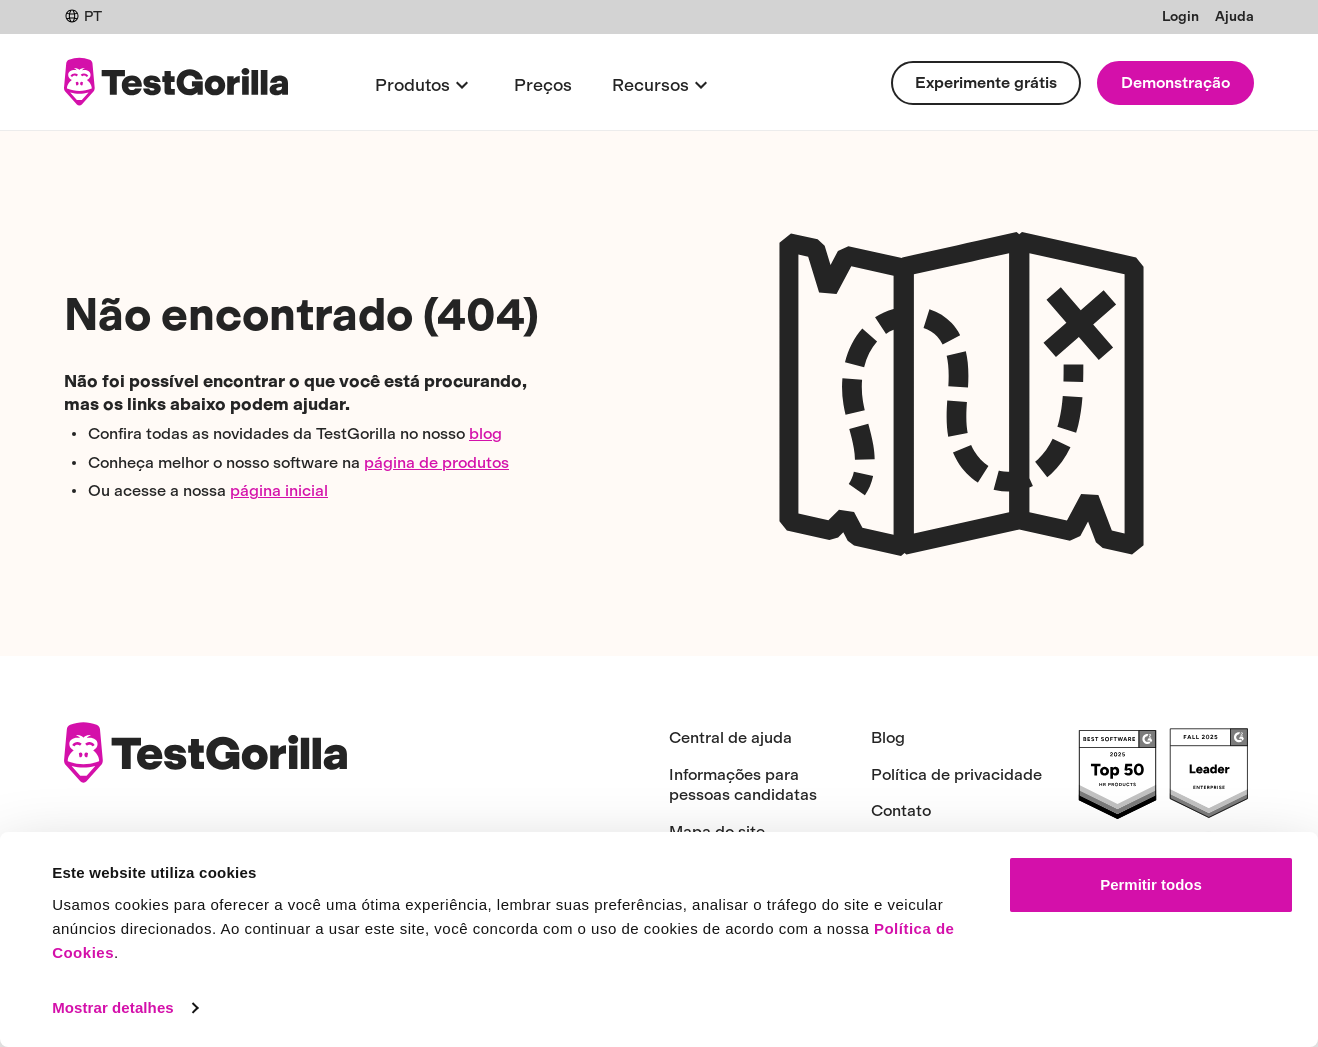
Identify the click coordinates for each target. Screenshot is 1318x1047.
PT (83, 16)
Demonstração (1175, 82)
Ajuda (1234, 16)
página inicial (279, 490)
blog (485, 433)
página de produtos (436, 462)
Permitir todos (1151, 884)
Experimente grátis (986, 82)
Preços (543, 84)
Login (1180, 16)
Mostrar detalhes (113, 1007)
